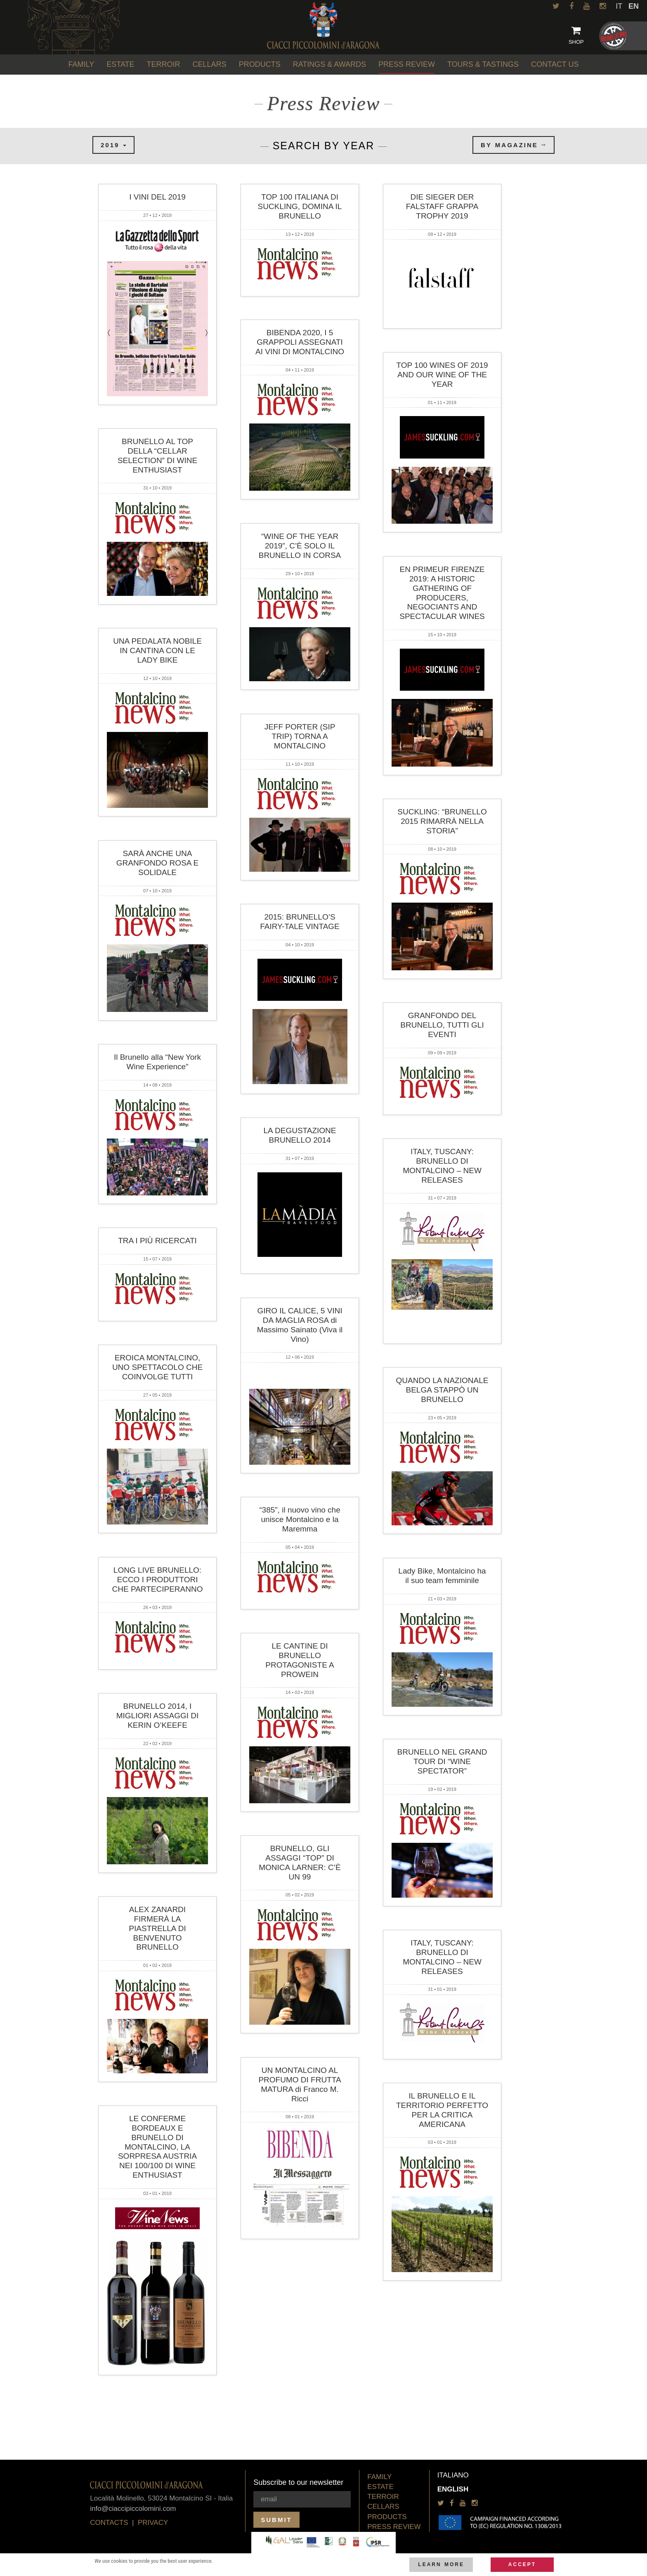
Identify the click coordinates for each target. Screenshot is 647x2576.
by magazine (513, 144)
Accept (522, 2564)
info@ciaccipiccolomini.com (133, 2508)
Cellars (383, 2506)
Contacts (109, 2523)
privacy (153, 2523)
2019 (113, 144)
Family (379, 2477)
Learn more (441, 2564)
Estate (380, 2487)
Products (386, 2517)
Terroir (383, 2497)
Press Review (393, 2527)
